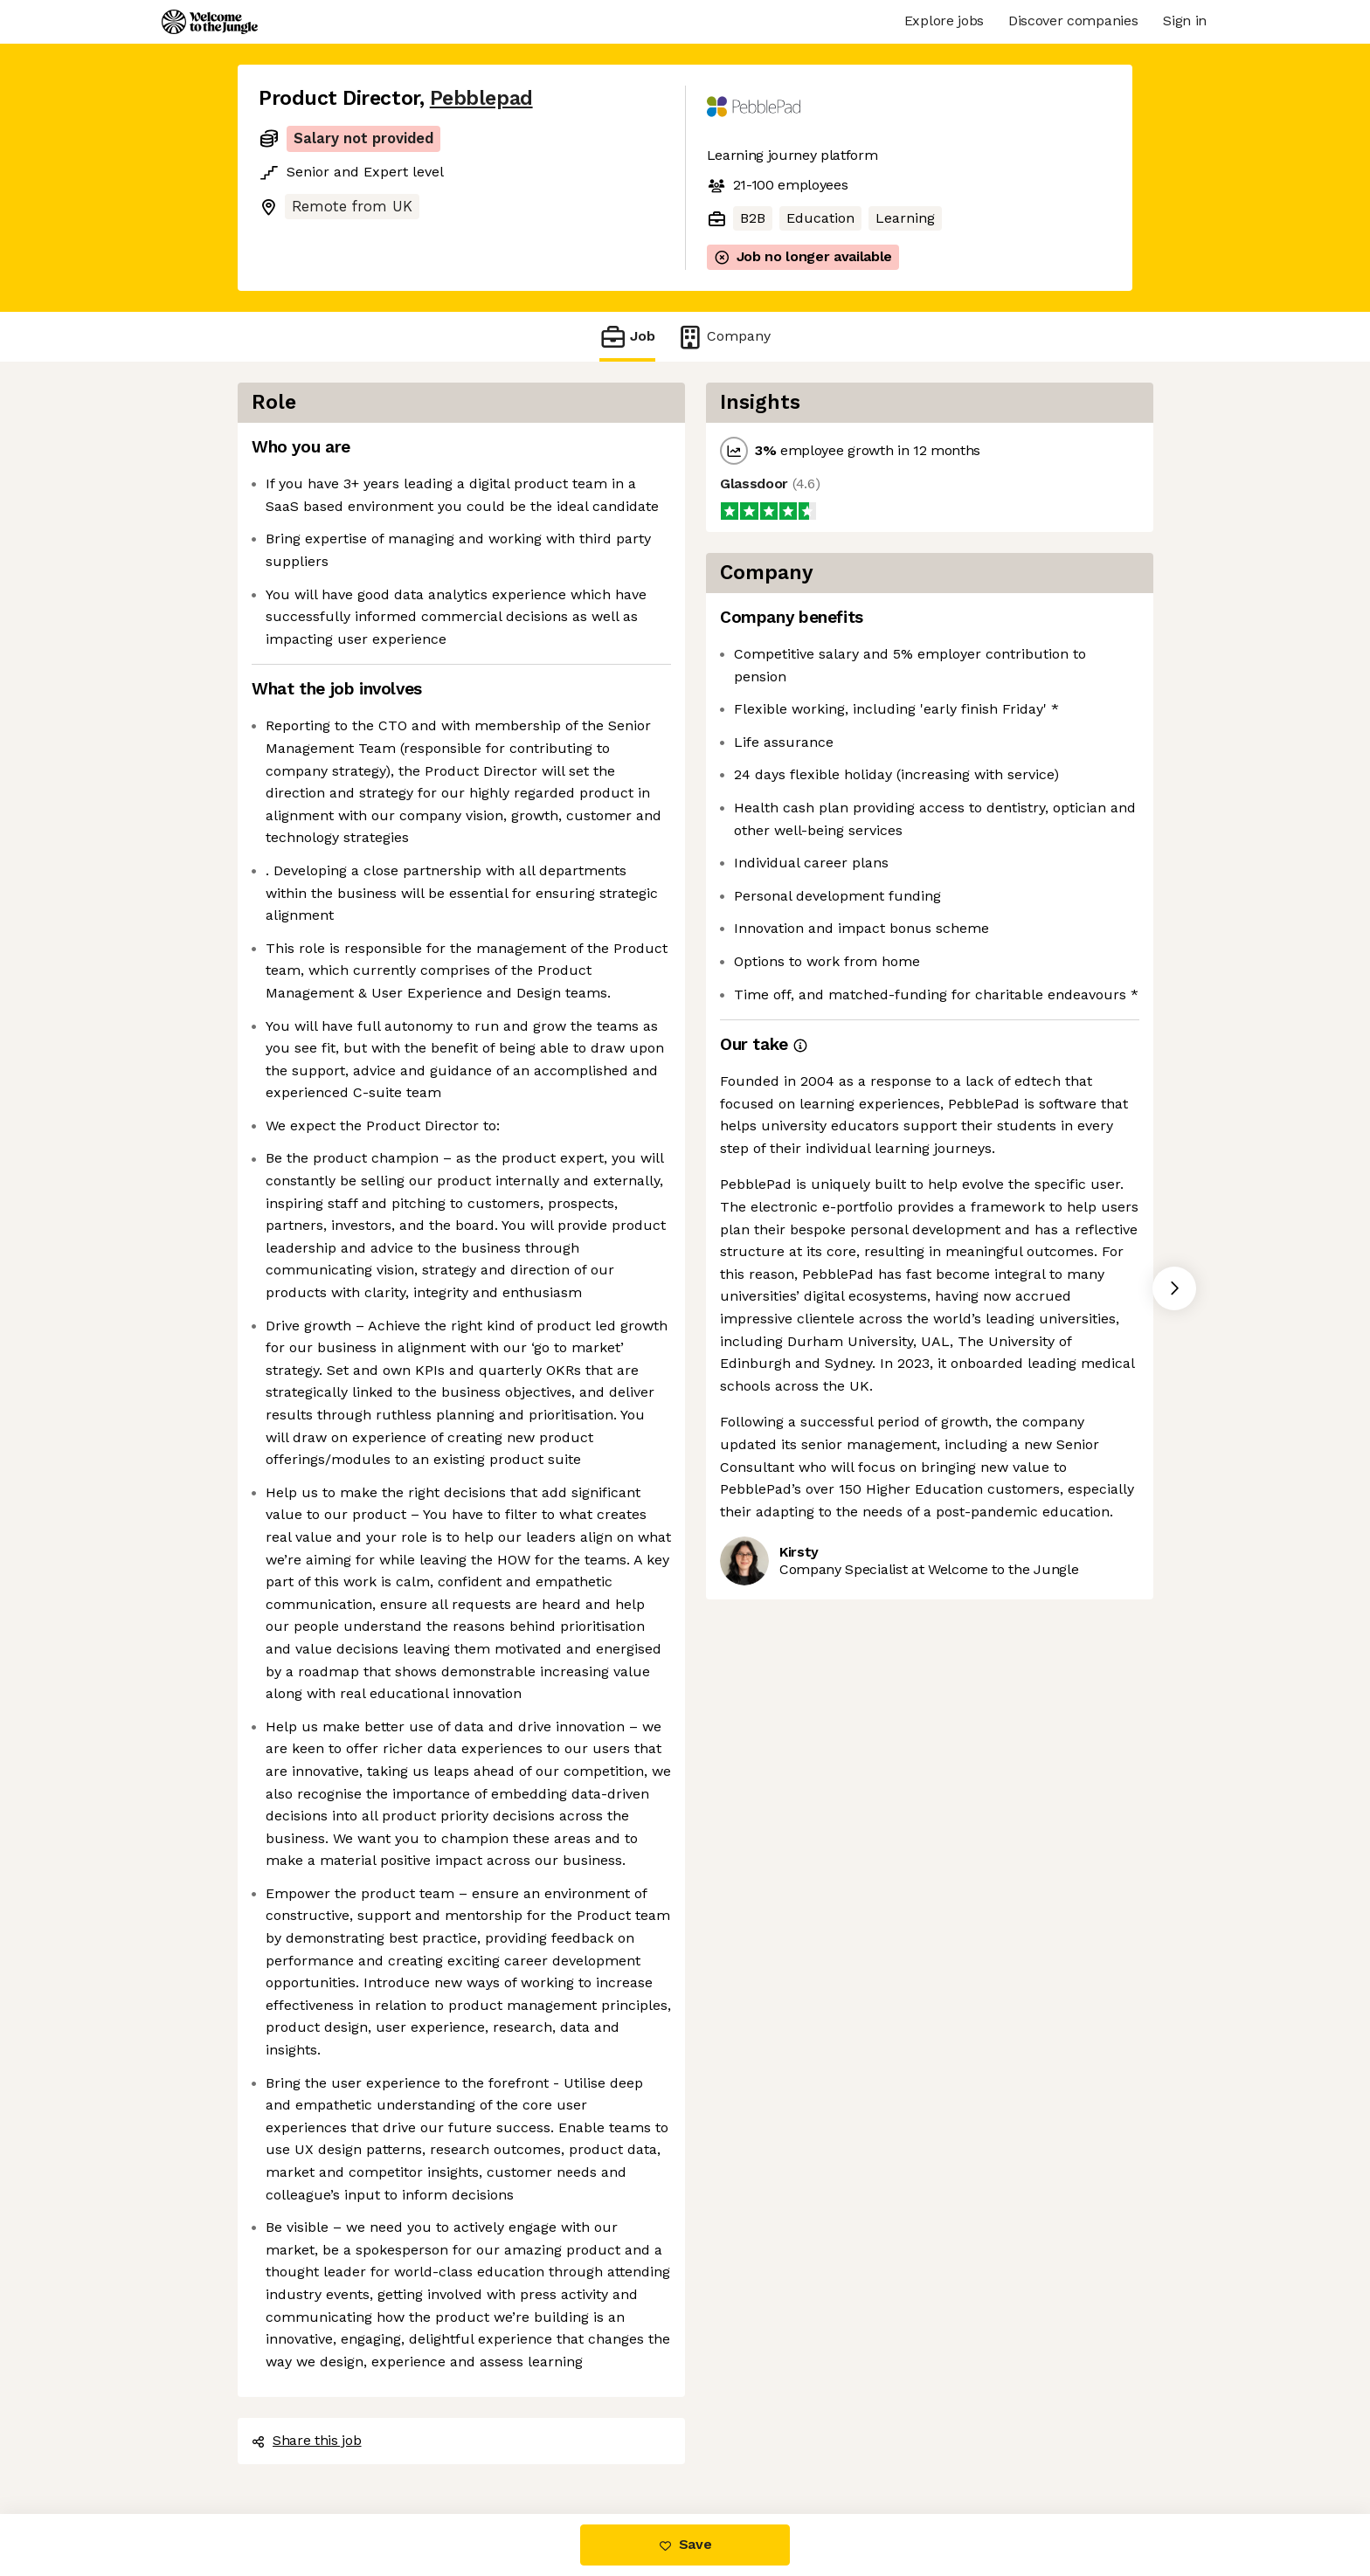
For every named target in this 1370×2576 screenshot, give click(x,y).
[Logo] (210, 22)
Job (627, 336)
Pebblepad (481, 98)
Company (723, 336)
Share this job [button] (307, 2440)
